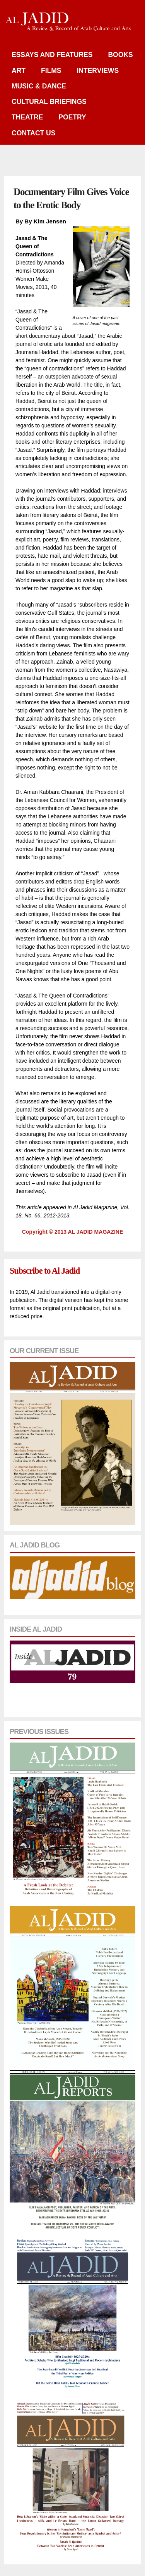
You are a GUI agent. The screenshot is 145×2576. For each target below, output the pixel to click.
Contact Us (33, 133)
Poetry (72, 117)
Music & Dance (39, 86)
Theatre (27, 117)
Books (120, 55)
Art (19, 70)
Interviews (98, 70)
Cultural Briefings (49, 101)
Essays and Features (52, 55)
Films (51, 70)
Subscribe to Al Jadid (45, 1271)
